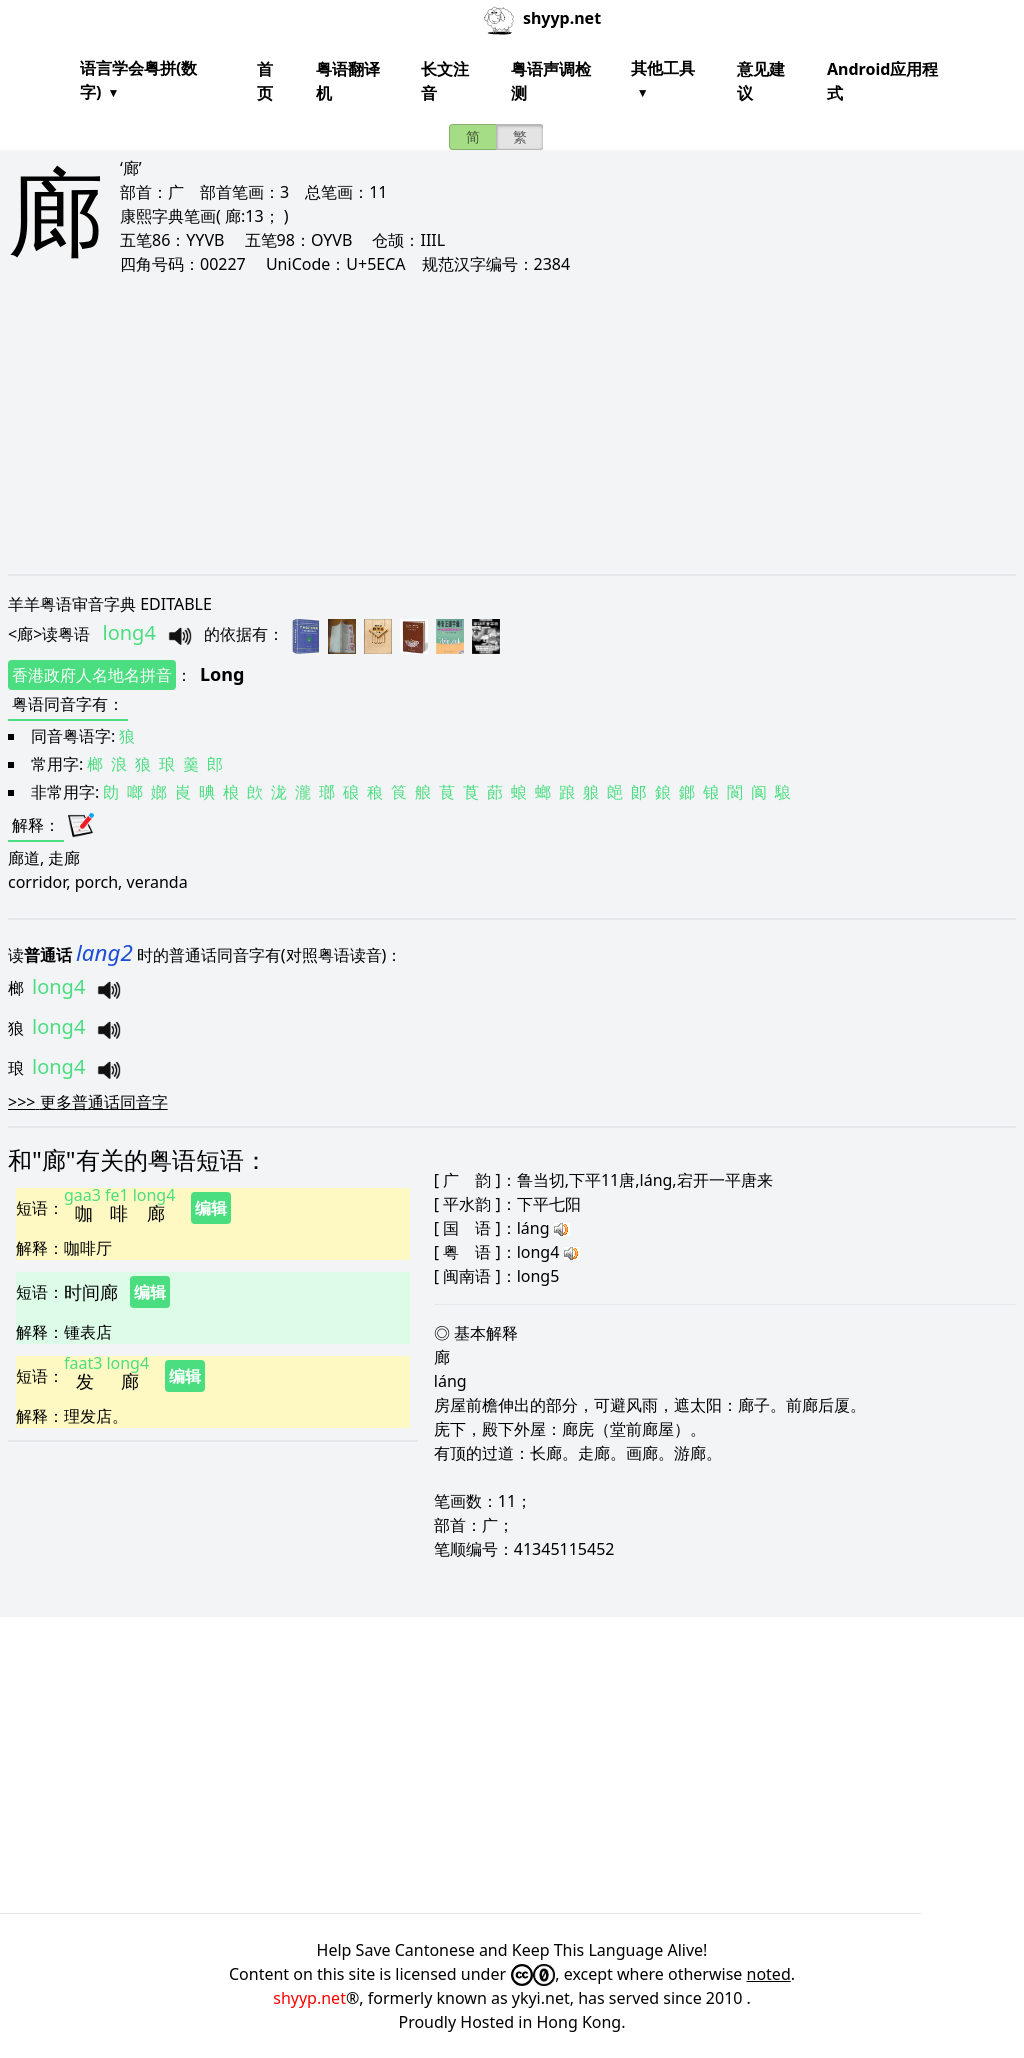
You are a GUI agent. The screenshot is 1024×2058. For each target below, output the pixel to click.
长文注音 (445, 81)
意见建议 (761, 81)
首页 (265, 81)
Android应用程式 (882, 81)
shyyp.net (309, 1998)
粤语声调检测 (551, 81)
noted (769, 1974)
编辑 (211, 1208)
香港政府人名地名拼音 (92, 675)
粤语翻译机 (348, 81)
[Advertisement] (512, 424)
